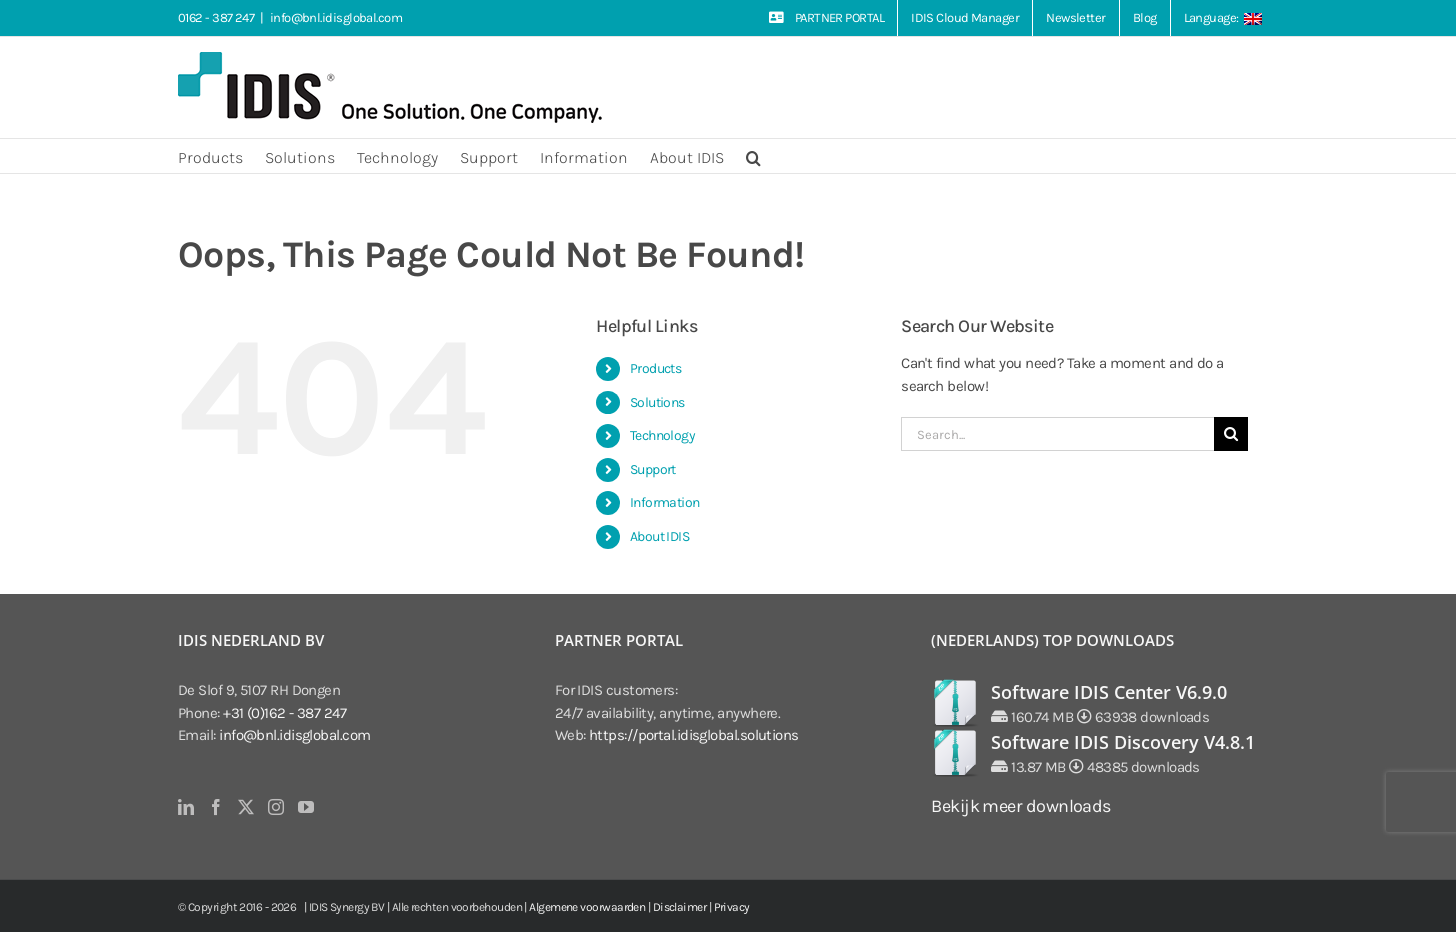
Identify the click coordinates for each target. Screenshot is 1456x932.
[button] (753, 156)
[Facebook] (215, 807)
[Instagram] (275, 807)
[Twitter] (245, 807)
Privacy (732, 907)
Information (665, 502)
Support (653, 469)
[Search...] (1057, 434)
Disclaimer (680, 907)
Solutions (657, 402)
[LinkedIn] (185, 807)
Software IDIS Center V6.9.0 (1109, 692)
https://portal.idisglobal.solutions (694, 735)
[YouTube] (305, 807)
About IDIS (660, 536)
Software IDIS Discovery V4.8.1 (1123, 742)
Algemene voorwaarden (587, 907)
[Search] (1231, 434)
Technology (663, 435)
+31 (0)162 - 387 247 (284, 713)
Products (656, 368)
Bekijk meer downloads (1020, 806)
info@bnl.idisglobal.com (336, 17)
